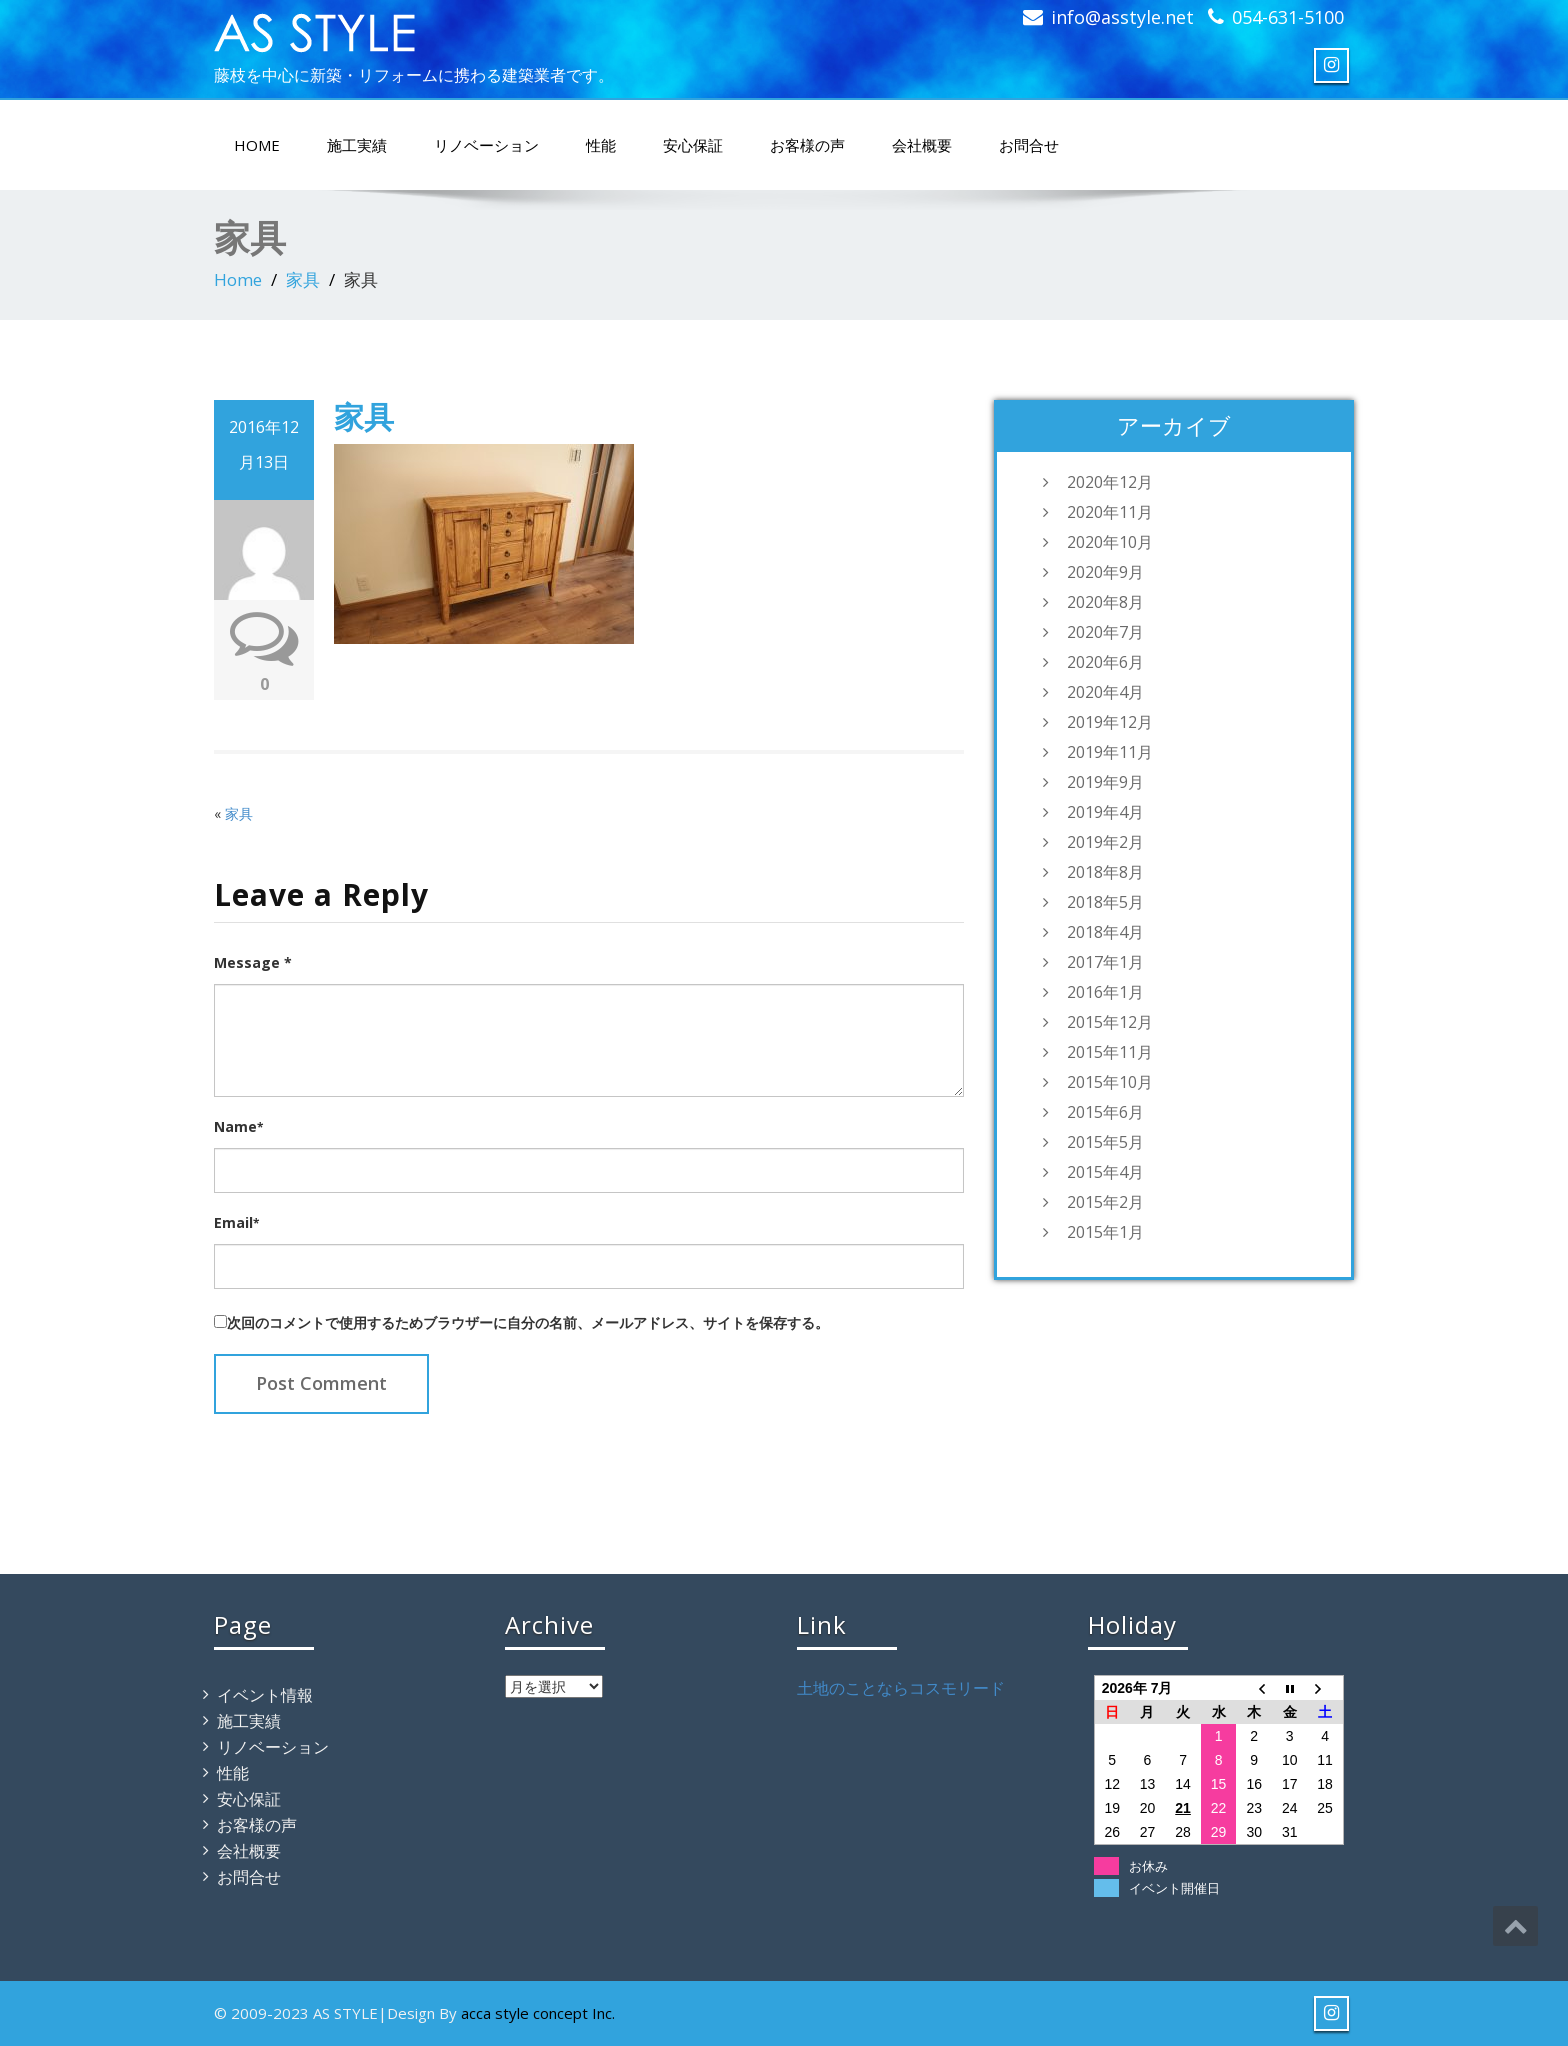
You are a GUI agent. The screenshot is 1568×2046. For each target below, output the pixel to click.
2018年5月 (1105, 902)
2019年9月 (1105, 782)
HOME (257, 145)
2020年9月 (1105, 572)
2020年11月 (1110, 512)
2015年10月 (1110, 1082)
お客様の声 (807, 145)
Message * (253, 962)
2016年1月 (1105, 992)
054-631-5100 (1288, 17)
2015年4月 (1105, 1172)
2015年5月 (1105, 1142)
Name (238, 1126)
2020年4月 (1105, 692)
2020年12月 (1110, 482)
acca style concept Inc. (538, 2013)
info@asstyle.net (1122, 17)
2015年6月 (1105, 1112)
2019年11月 (1110, 752)
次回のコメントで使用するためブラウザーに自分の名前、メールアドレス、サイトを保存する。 (528, 1322)
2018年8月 (1105, 872)
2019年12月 (1110, 722)
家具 (303, 279)
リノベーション (486, 145)
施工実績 (357, 145)
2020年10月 (1110, 542)
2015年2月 (1105, 1202)
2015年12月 (1110, 1022)
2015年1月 (1105, 1232)
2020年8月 (1105, 602)
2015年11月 (1110, 1052)
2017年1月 (1105, 962)
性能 (601, 145)
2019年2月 (1105, 842)
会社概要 (922, 145)
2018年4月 (1105, 932)
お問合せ (1029, 145)
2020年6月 (1105, 662)
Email (236, 1222)
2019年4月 (1105, 812)
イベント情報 (265, 1695)
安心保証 (693, 145)
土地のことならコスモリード (901, 1688)
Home (238, 279)
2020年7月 (1105, 632)
